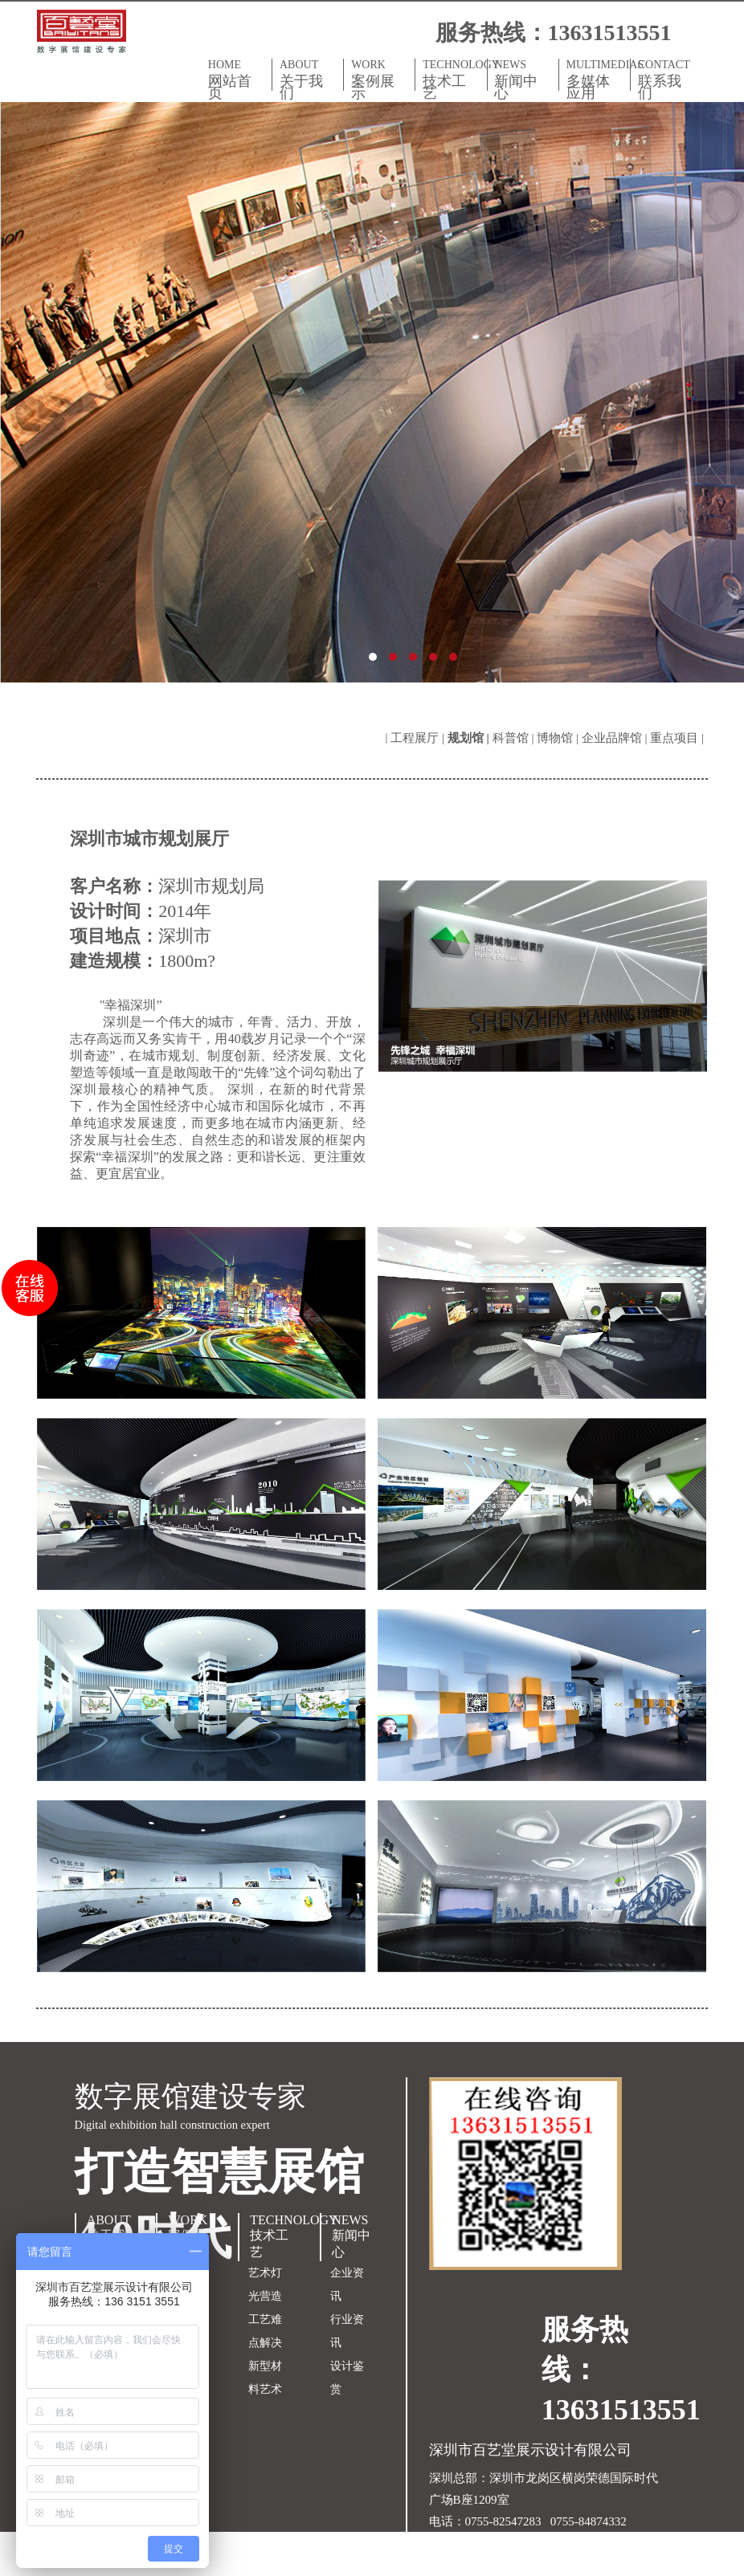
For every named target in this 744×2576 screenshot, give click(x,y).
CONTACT (666, 79)
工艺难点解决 (265, 2331)
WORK (379, 79)
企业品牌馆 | (616, 738)
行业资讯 (347, 2331)
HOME (236, 79)
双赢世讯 (564, 2564)
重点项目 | (678, 738)
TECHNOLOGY (454, 79)
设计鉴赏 (347, 2377)
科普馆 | (515, 738)
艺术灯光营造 (265, 2284)
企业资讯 (347, 2284)
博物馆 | (559, 738)
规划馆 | (470, 738)
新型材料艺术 (265, 2377)
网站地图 (453, 2564)
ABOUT (308, 79)
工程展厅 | (419, 738)
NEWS (522, 79)
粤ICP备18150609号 (582, 2543)
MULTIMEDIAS (598, 79)
